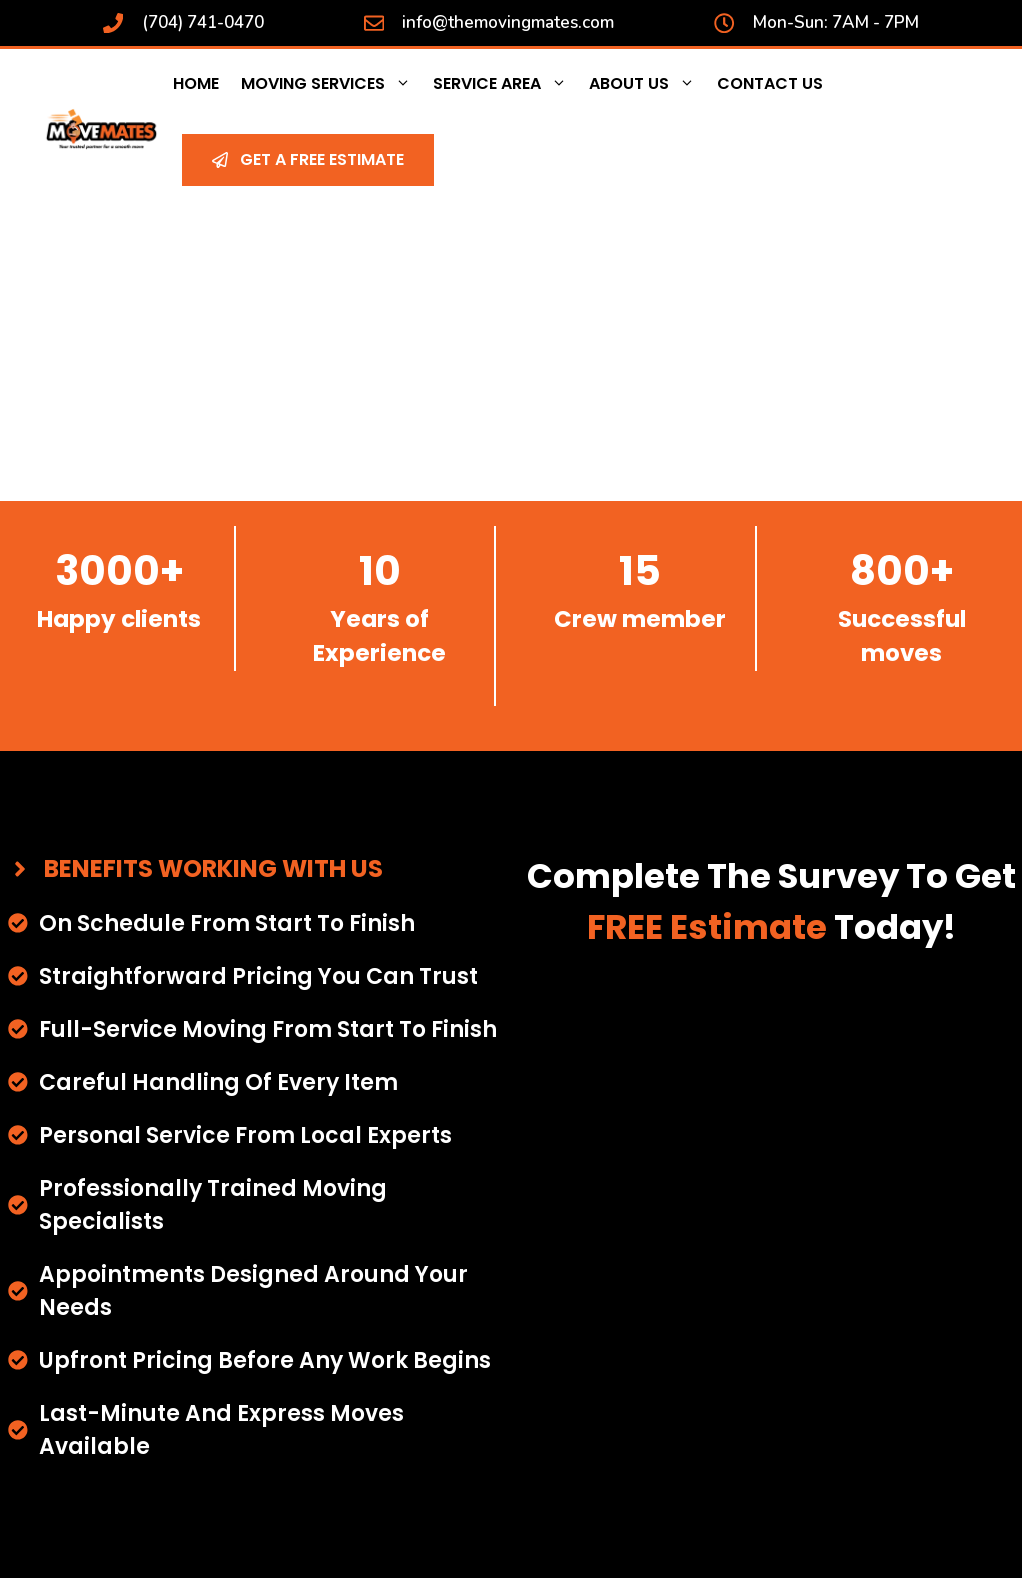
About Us (647, 84)
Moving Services (331, 84)
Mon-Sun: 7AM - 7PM (836, 22)
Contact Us (770, 83)
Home (196, 83)
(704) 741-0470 (203, 22)
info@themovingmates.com (508, 22)
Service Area (505, 84)
